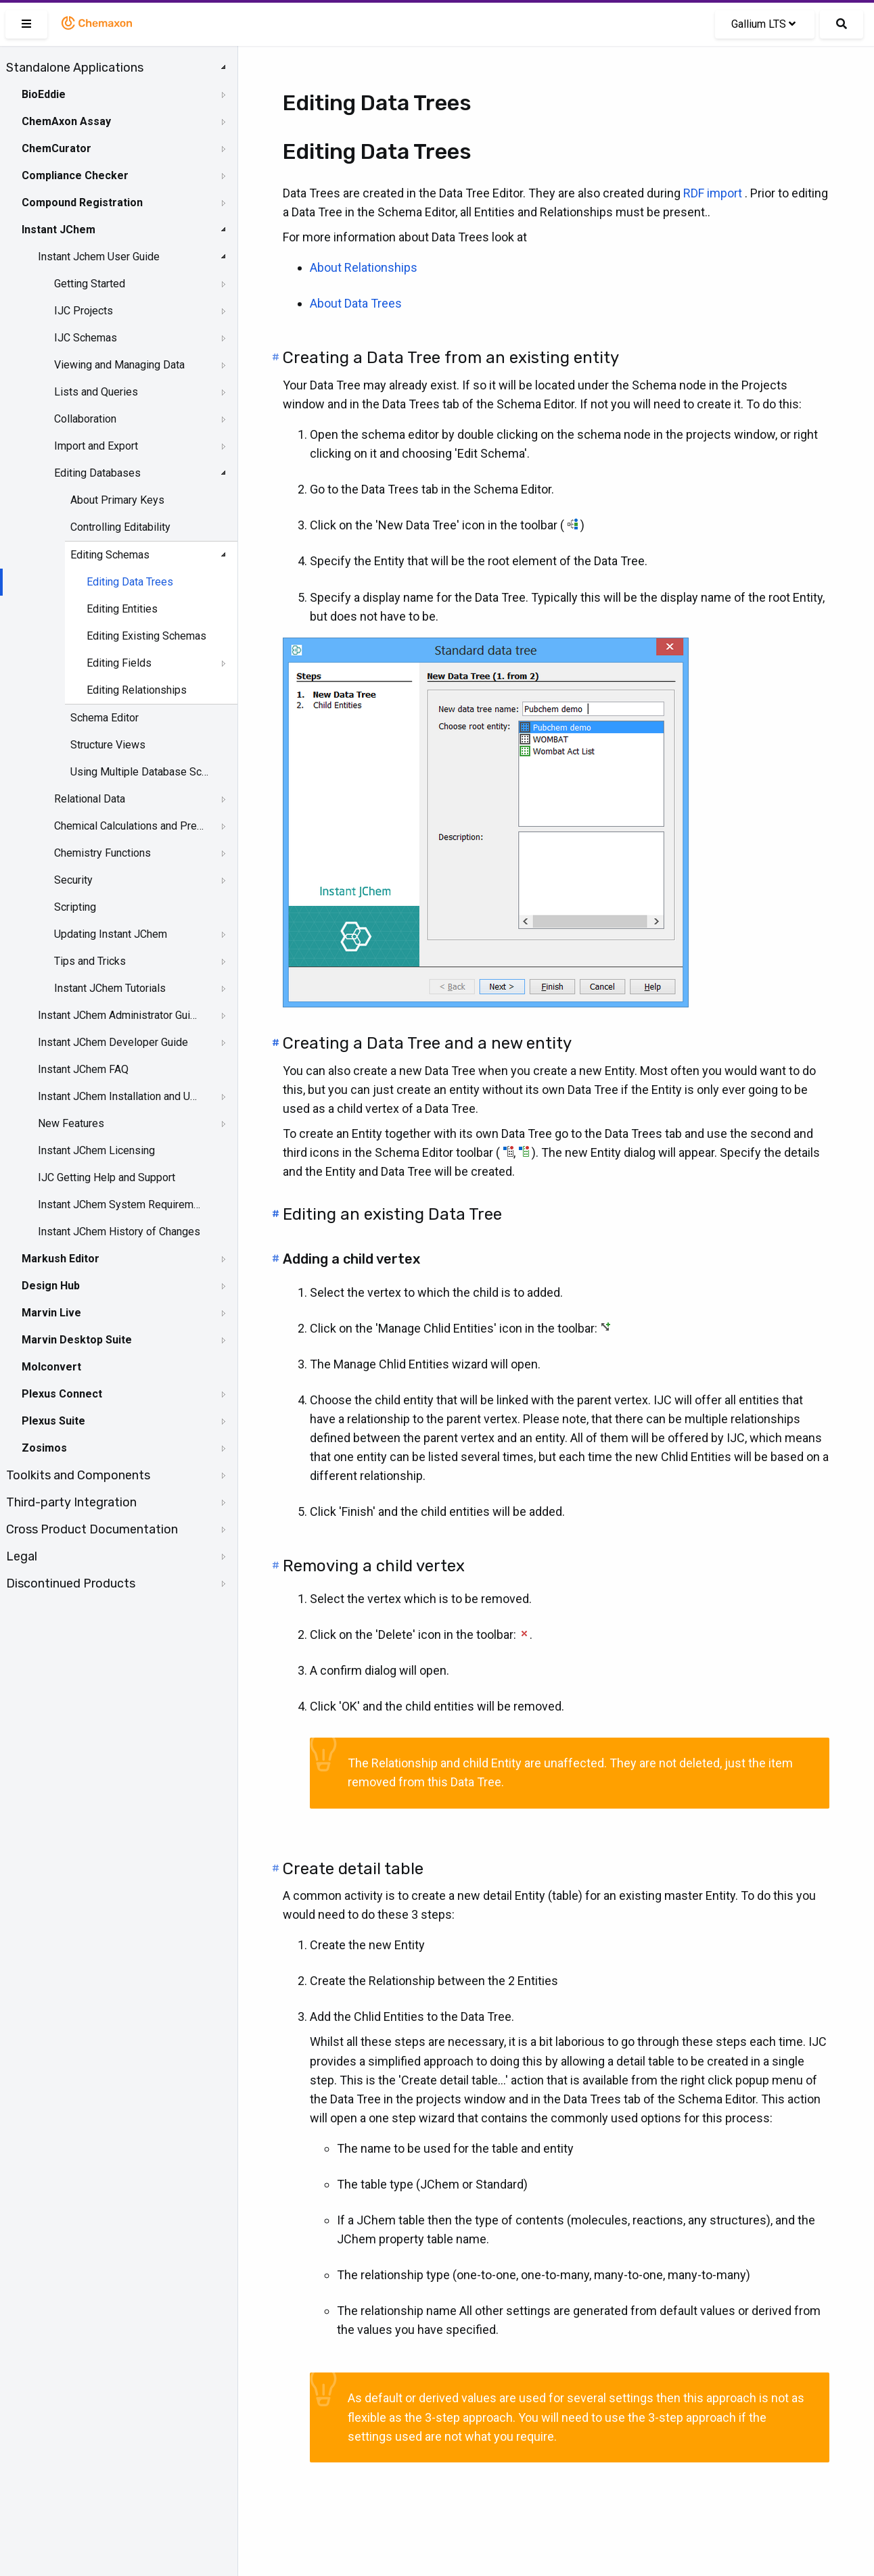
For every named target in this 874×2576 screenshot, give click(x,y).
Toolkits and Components (78, 1475)
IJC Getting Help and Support (106, 1177)
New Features (71, 1123)
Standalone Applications (74, 67)
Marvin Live (51, 1312)
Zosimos (44, 1447)
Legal (21, 1556)
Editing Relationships (137, 690)
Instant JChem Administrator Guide (120, 1015)
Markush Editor (60, 1258)
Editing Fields (119, 663)
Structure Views (107, 744)
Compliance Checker (75, 175)
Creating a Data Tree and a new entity (427, 1043)
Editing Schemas (110, 554)
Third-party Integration (71, 1502)
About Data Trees (356, 303)
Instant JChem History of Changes (119, 1231)
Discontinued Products (70, 1583)
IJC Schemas (85, 337)
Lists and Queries (96, 391)
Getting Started (89, 283)
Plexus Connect (62, 1393)
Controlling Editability (120, 527)
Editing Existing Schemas (146, 635)
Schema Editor (104, 717)
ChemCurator (56, 148)
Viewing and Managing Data (119, 364)
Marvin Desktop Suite (77, 1339)
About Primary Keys (117, 500)
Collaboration (85, 418)
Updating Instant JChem (110, 934)
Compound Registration (82, 202)
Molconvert (51, 1366)
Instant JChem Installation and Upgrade (120, 1096)
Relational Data (89, 798)
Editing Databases (97, 473)
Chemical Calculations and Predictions (129, 825)
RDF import (712, 193)
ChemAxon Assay (66, 121)
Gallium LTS (763, 24)
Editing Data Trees (130, 581)
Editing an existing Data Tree (392, 1214)
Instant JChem (58, 229)
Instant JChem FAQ (83, 1069)
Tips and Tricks (90, 961)
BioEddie (44, 94)
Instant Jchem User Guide (99, 256)
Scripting (75, 907)
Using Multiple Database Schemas (139, 771)
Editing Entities (122, 608)
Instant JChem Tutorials (110, 988)
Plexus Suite (53, 1420)
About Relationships (363, 267)
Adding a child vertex (351, 1259)
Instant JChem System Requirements (120, 1204)
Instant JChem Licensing (96, 1150)
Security (73, 880)
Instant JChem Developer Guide (113, 1042)
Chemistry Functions (102, 852)
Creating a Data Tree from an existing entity (451, 357)
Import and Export (96, 445)
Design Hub (51, 1285)
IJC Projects (83, 310)
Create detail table (353, 1868)
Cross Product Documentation (92, 1529)
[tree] (118, 825)
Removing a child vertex (374, 1565)
